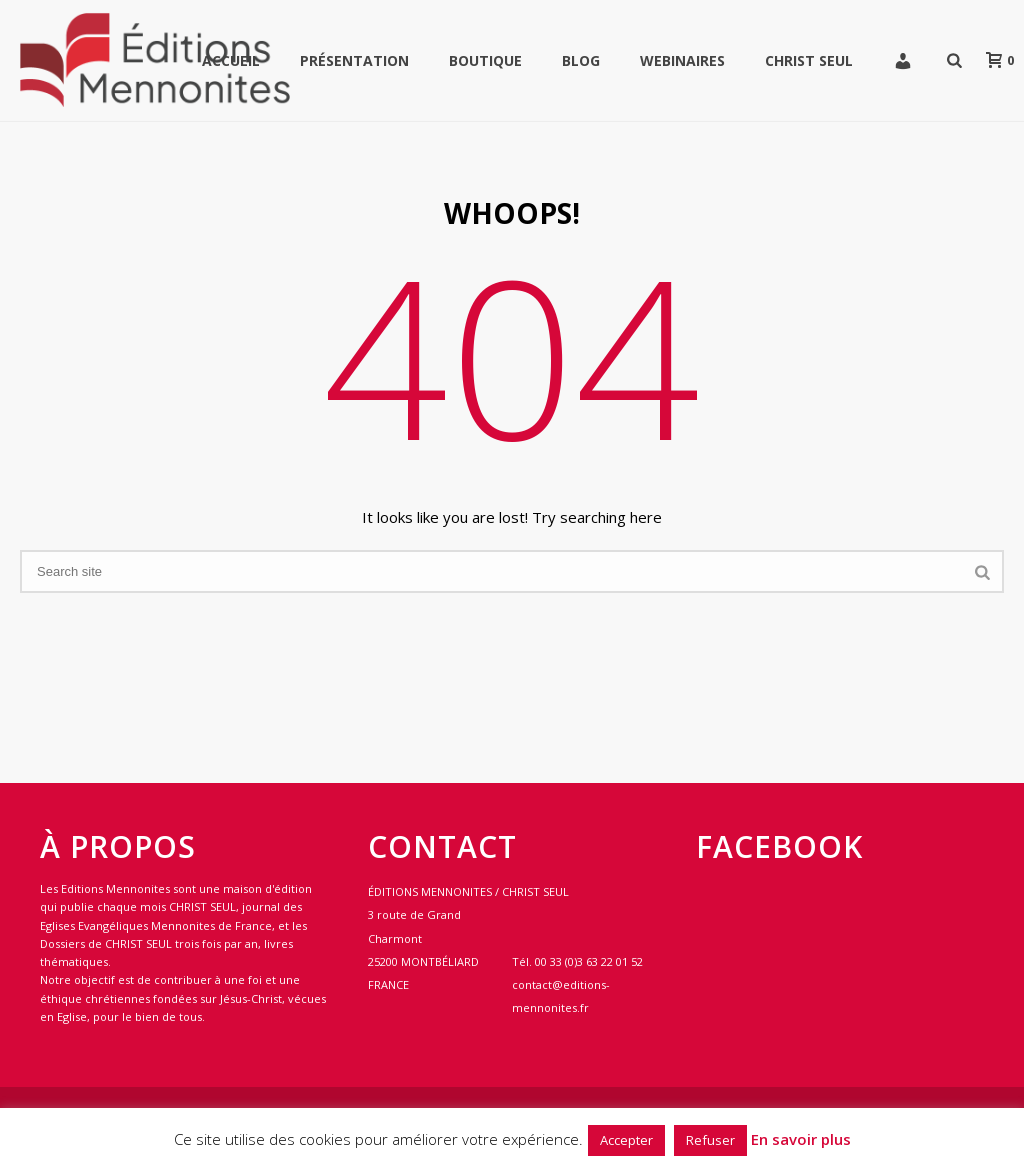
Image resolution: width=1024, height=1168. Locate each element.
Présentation (354, 60)
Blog (581, 60)
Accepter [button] (626, 1140)
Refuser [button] (710, 1140)
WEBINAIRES (682, 60)
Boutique (485, 60)
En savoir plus (801, 1139)
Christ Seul (809, 60)
